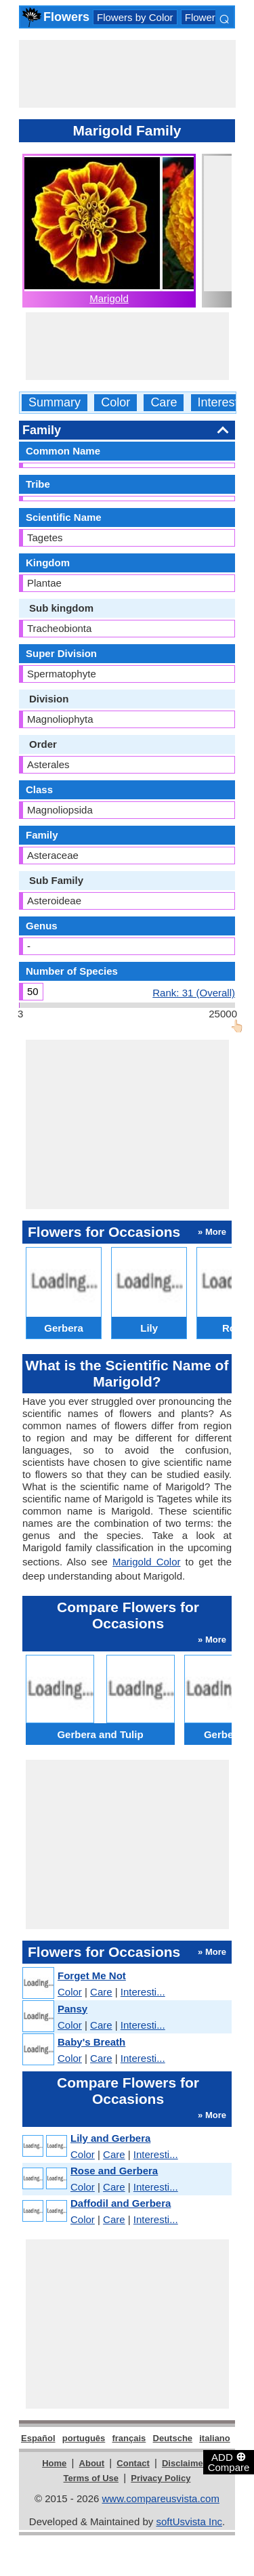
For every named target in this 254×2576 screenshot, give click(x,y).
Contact (133, 2463)
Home (54, 2463)
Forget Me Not (92, 1975)
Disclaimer (184, 2463)
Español (38, 2438)
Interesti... (143, 1992)
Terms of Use (91, 2478)
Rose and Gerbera (114, 2170)
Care (163, 403)
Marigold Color (146, 1561)
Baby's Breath (91, 2042)
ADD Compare (229, 2461)
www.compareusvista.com (160, 2498)
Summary (54, 403)
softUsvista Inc (189, 2521)
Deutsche (173, 2438)
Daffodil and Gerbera (120, 2203)
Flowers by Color (135, 17)
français (129, 2438)
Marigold (109, 298)
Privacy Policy (160, 2478)
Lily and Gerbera (110, 2138)
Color (115, 403)
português (84, 2438)
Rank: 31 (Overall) (193, 992)
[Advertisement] (127, 74)
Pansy (72, 2008)
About (92, 2463)
